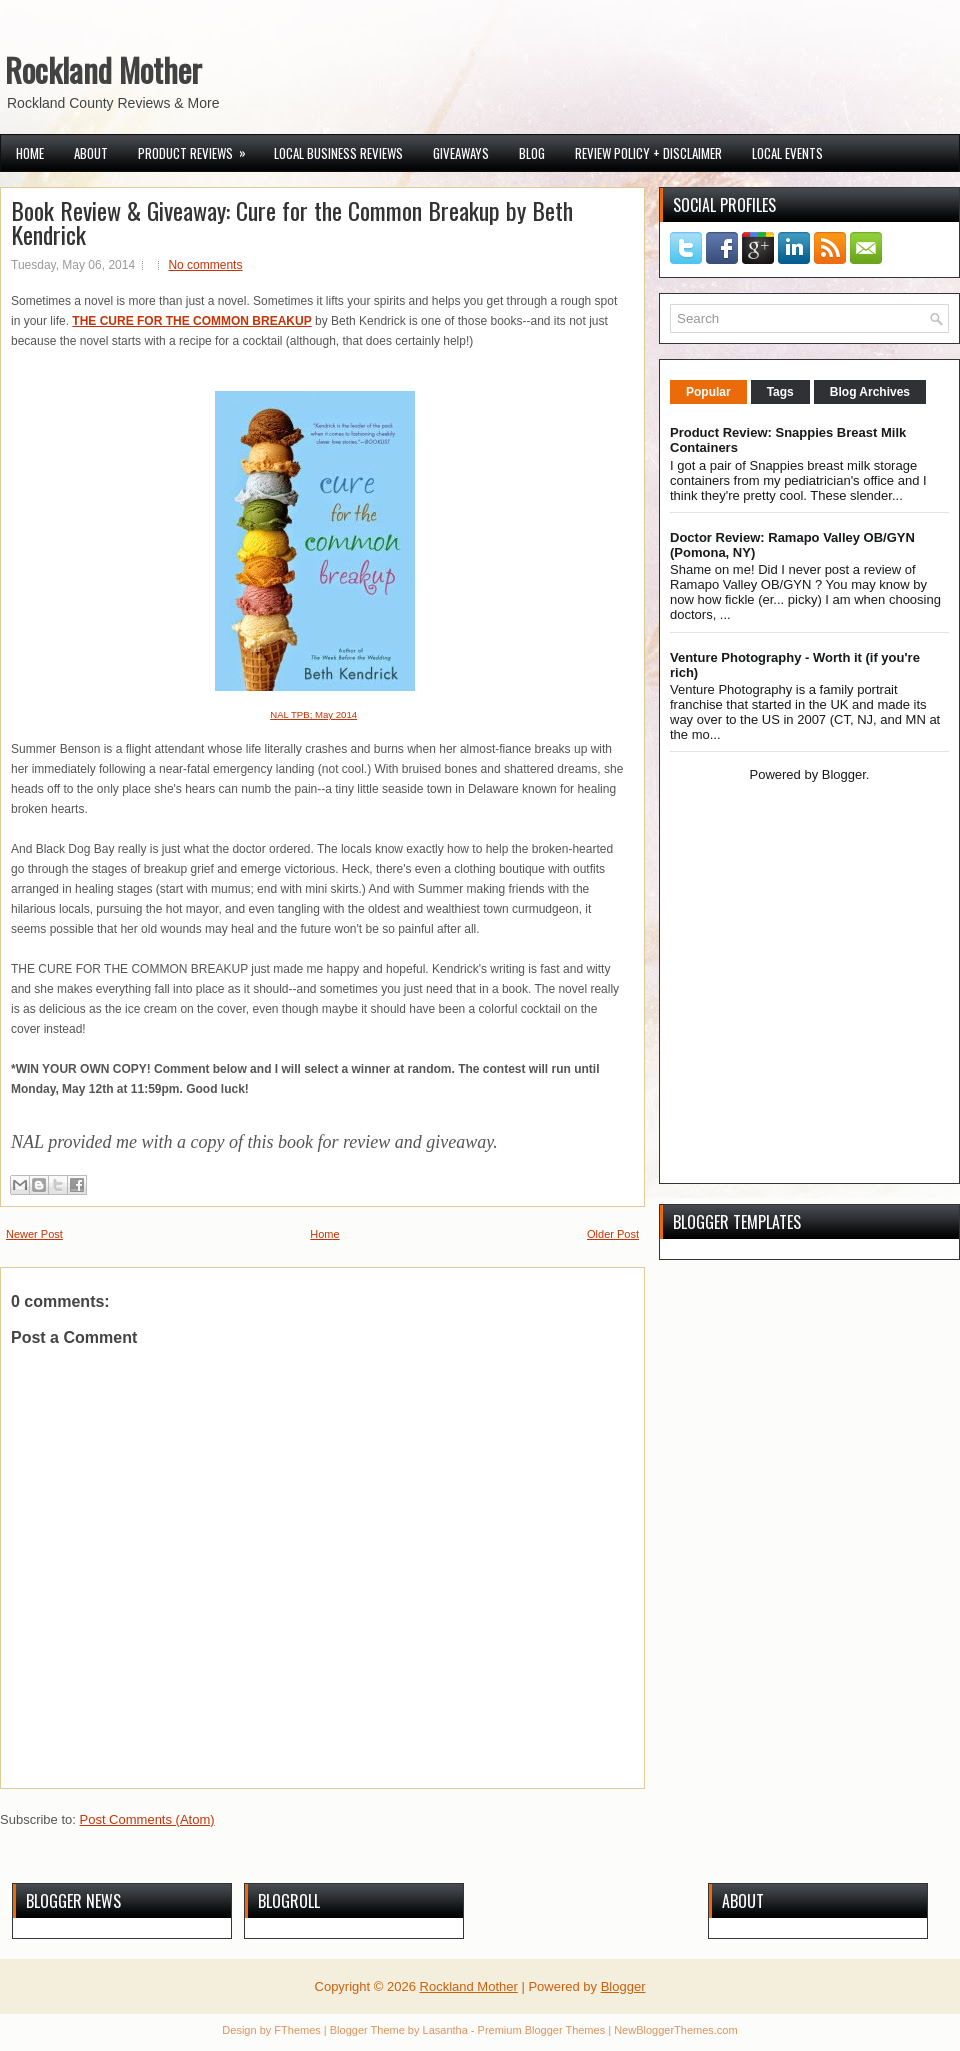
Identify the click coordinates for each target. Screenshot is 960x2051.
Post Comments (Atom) (147, 1819)
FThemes (297, 2030)
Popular (708, 392)
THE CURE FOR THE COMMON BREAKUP (191, 321)
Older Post (613, 1234)
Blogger (844, 774)
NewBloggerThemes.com (676, 2030)
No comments (205, 265)
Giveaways (461, 153)
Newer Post (34, 1234)
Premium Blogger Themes (542, 2030)
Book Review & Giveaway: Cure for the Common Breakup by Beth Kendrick (292, 222)
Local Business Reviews (338, 153)
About (91, 153)
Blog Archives (870, 392)
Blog (532, 153)
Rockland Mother (103, 69)
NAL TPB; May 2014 (313, 714)
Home (30, 153)
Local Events (787, 153)
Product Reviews (198, 149)
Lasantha (445, 2030)
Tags (780, 392)
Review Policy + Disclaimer (648, 153)
